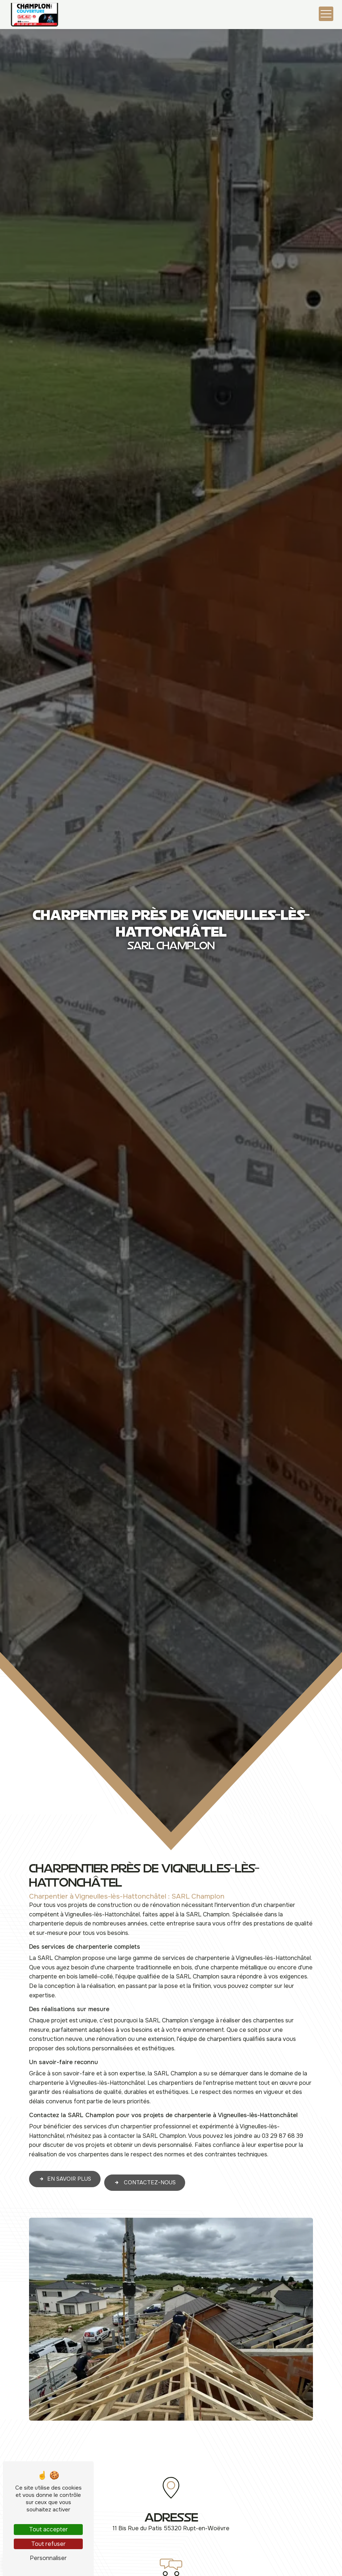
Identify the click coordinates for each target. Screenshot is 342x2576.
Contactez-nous (145, 2147)
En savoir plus (65, 2143)
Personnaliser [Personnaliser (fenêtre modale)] (48, 2558)
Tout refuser (48, 2544)
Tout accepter (48, 2529)
